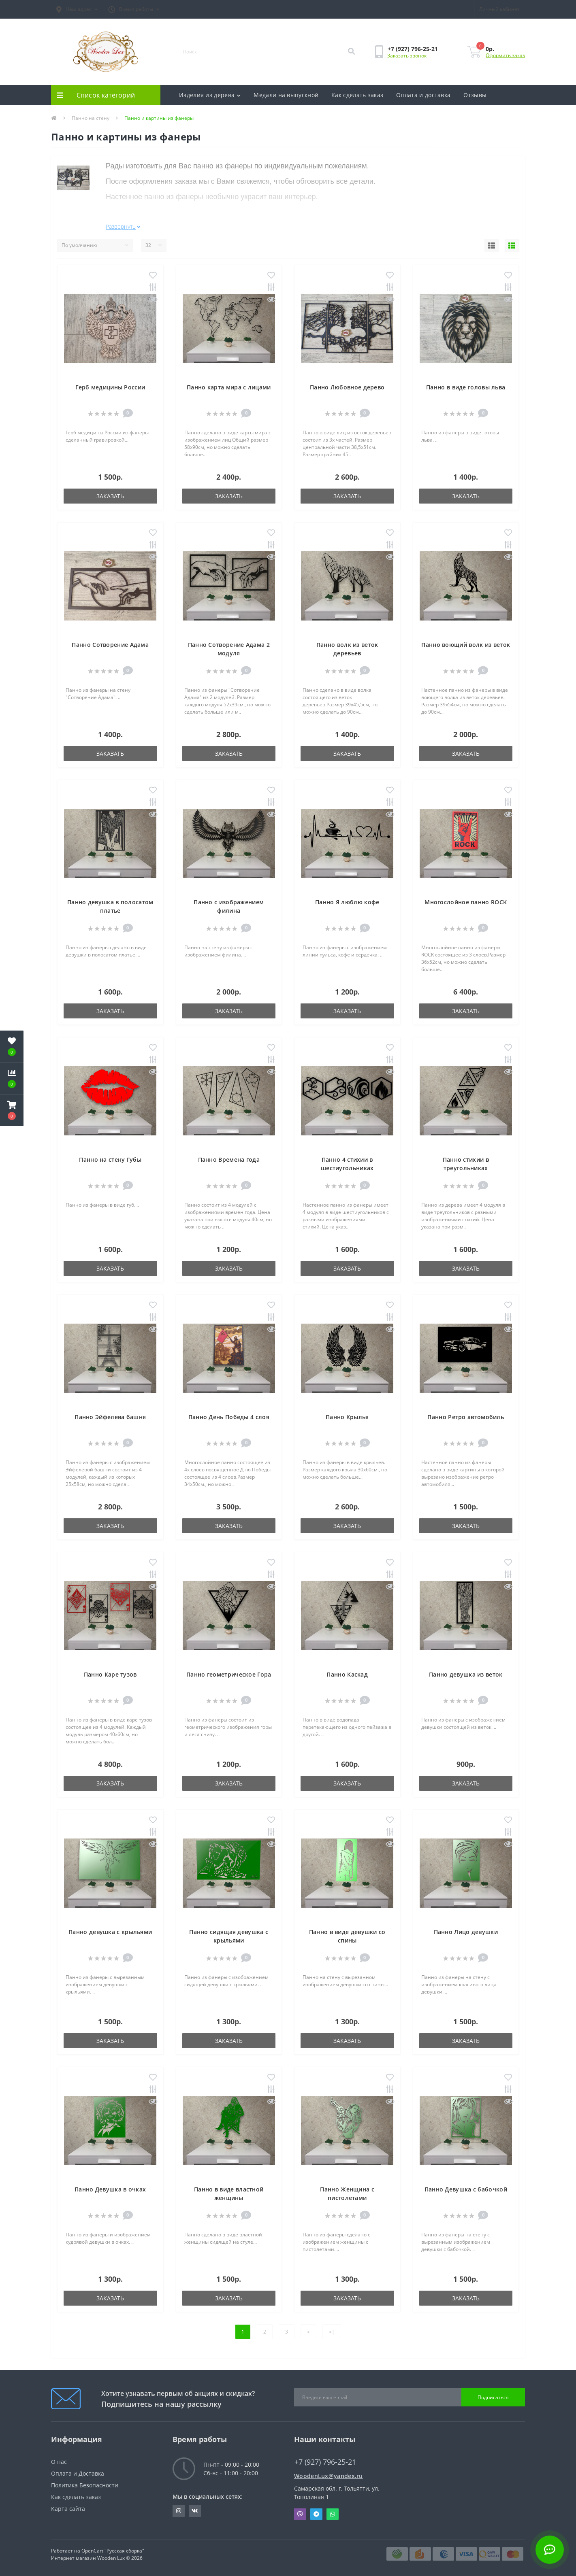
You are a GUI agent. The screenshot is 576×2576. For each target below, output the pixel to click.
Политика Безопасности (84, 2485)
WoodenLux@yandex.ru (328, 2476)
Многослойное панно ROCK (466, 902)
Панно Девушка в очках (110, 2189)
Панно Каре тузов (110, 1674)
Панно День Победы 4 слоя (228, 1417)
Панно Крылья (347, 1417)
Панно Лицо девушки (466, 1932)
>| (332, 2331)
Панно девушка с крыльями (110, 1932)
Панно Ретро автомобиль (465, 1417)
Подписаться (493, 2397)
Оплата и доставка (423, 95)
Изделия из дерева (210, 95)
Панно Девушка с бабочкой (466, 2189)
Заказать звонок (407, 55)
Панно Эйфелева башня (110, 1417)
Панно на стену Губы (110, 1159)
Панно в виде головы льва (465, 387)
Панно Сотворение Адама (110, 644)
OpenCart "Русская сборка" (112, 2550)
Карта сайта (68, 2508)
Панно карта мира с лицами (229, 387)
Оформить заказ (505, 55)
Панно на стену (90, 118)
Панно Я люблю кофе (347, 902)
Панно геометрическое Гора (228, 1674)
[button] (77, 9)
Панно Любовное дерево (347, 387)
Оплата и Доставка (77, 2473)
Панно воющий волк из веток (465, 644)
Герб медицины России (110, 387)
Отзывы (474, 95)
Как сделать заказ (357, 95)
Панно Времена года (229, 1159)
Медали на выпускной (286, 95)
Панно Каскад (347, 1674)
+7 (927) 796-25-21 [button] (325, 2462)
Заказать (110, 496)
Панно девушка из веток (466, 1674)
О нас (59, 2461)
